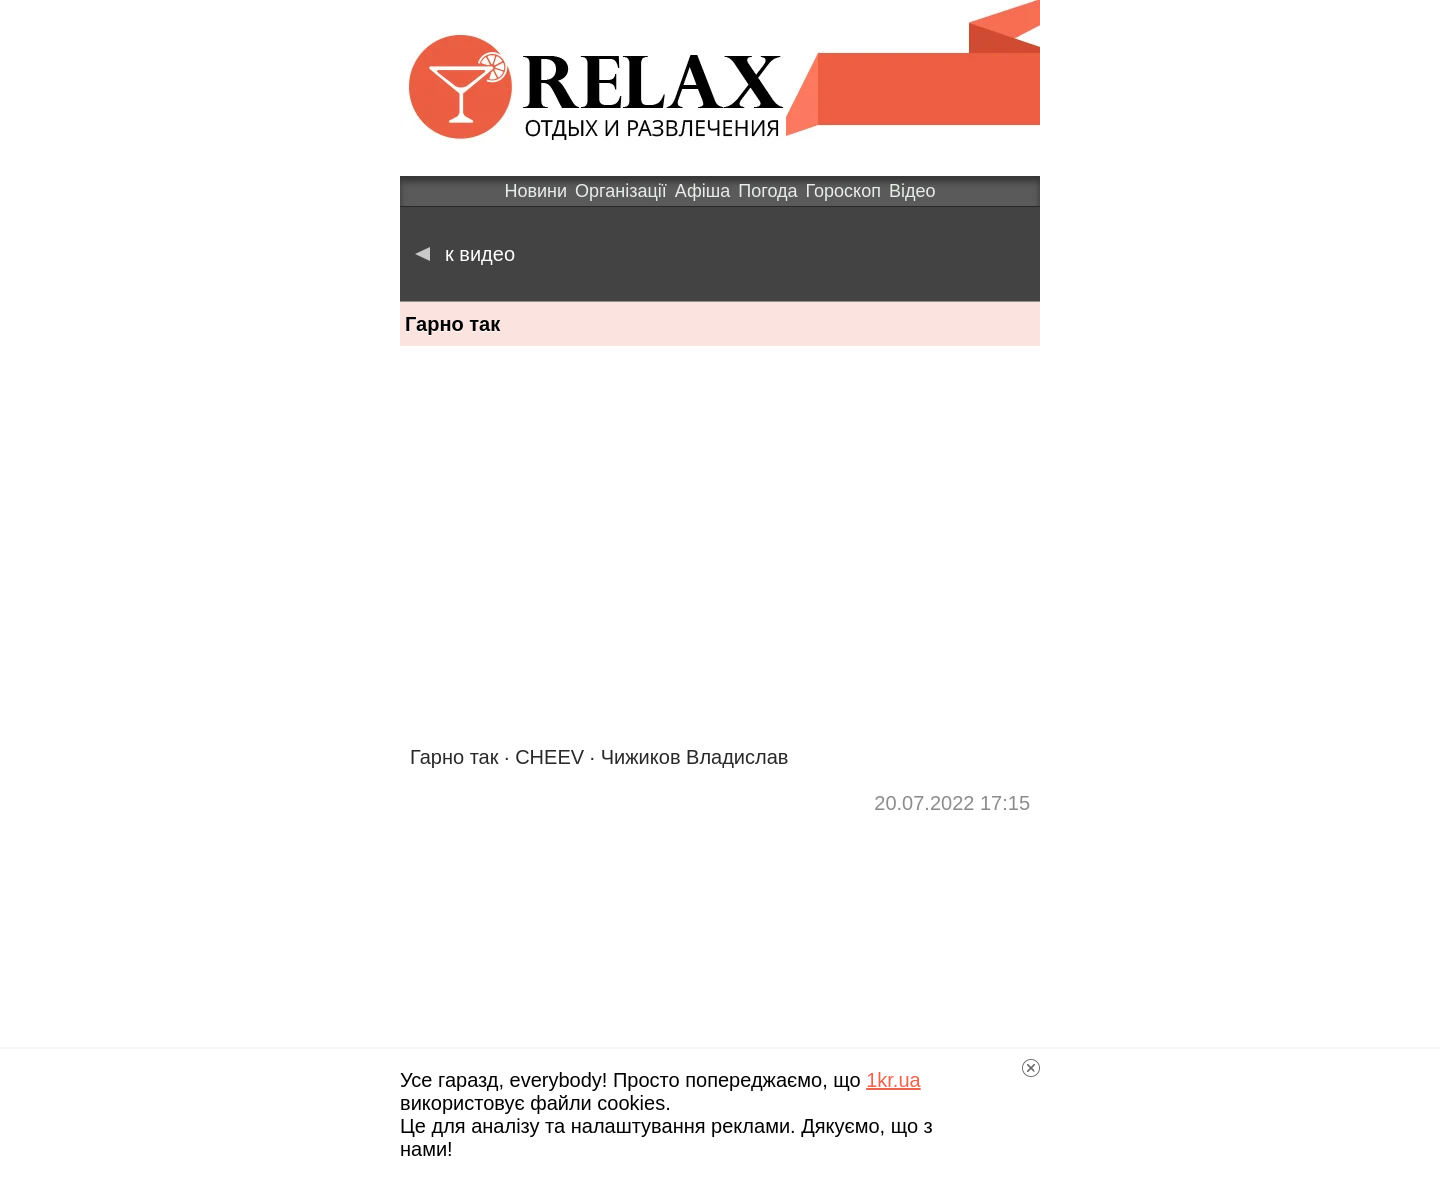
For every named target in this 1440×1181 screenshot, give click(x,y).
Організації (621, 191)
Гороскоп (843, 191)
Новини (535, 191)
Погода (767, 191)
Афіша (702, 191)
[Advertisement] (720, 955)
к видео (465, 254)
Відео (912, 191)
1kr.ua (893, 1080)
